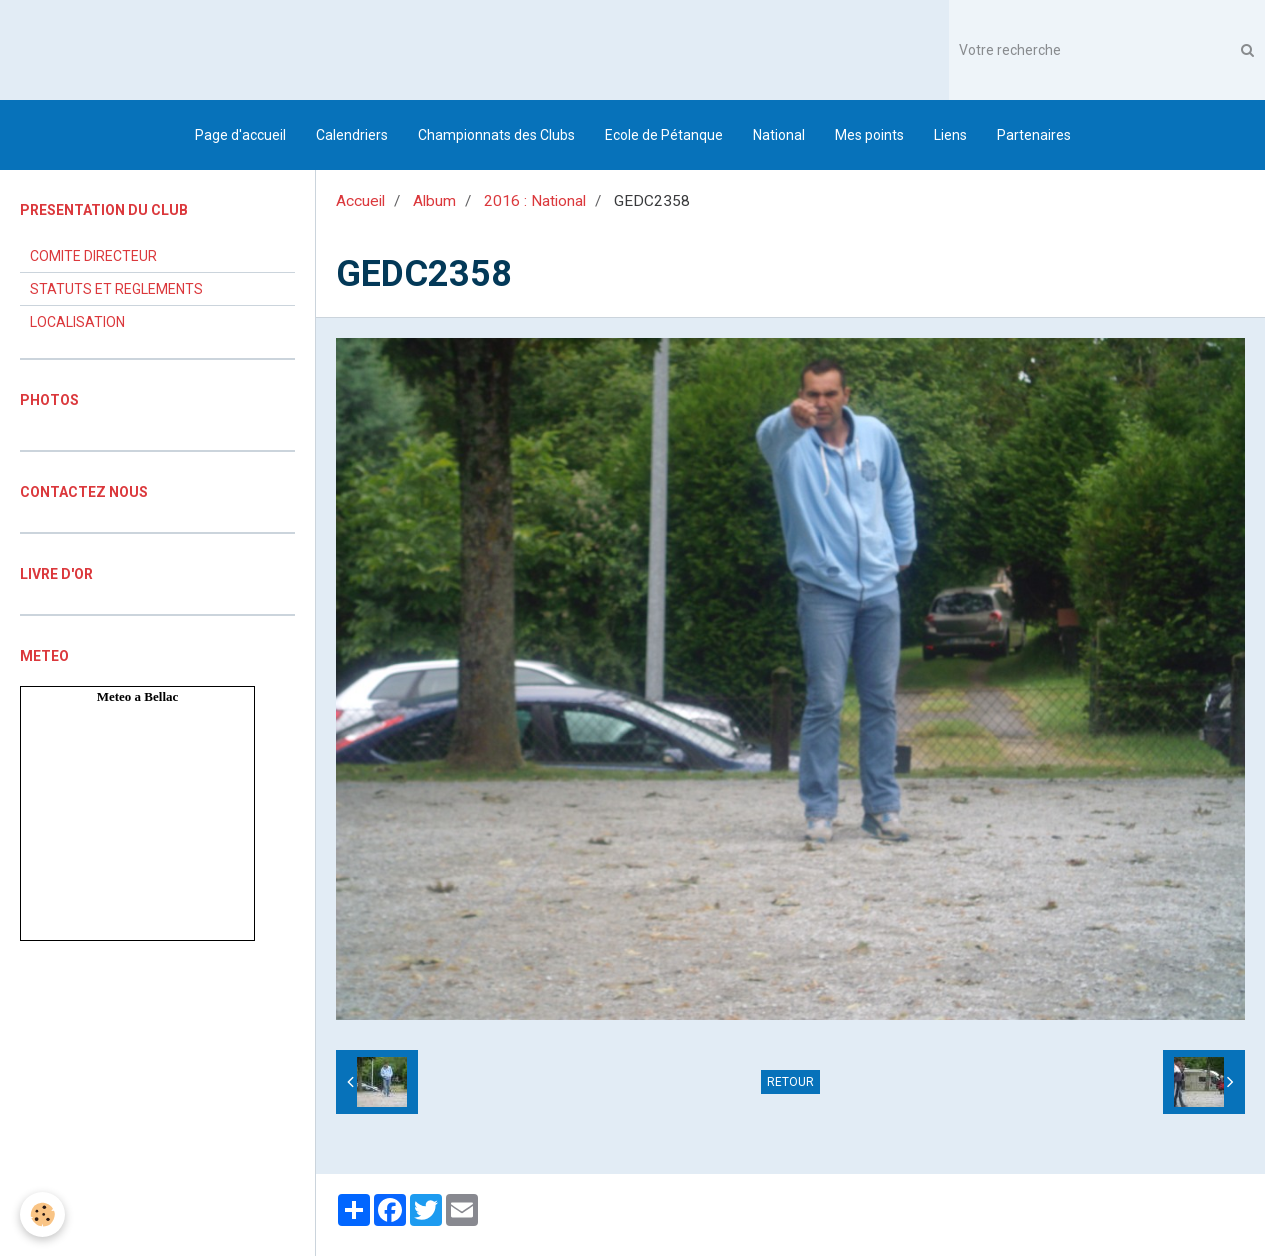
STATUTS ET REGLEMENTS (116, 289)
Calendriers (352, 135)
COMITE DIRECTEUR (93, 256)
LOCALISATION (77, 322)
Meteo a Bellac (138, 696)
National (779, 135)
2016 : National (535, 201)
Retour (790, 1082)
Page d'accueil (240, 135)
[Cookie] (42, 1214)
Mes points (869, 135)
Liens (950, 135)
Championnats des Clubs (496, 135)
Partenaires (1034, 135)
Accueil (360, 201)
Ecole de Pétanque (664, 135)
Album (434, 201)
